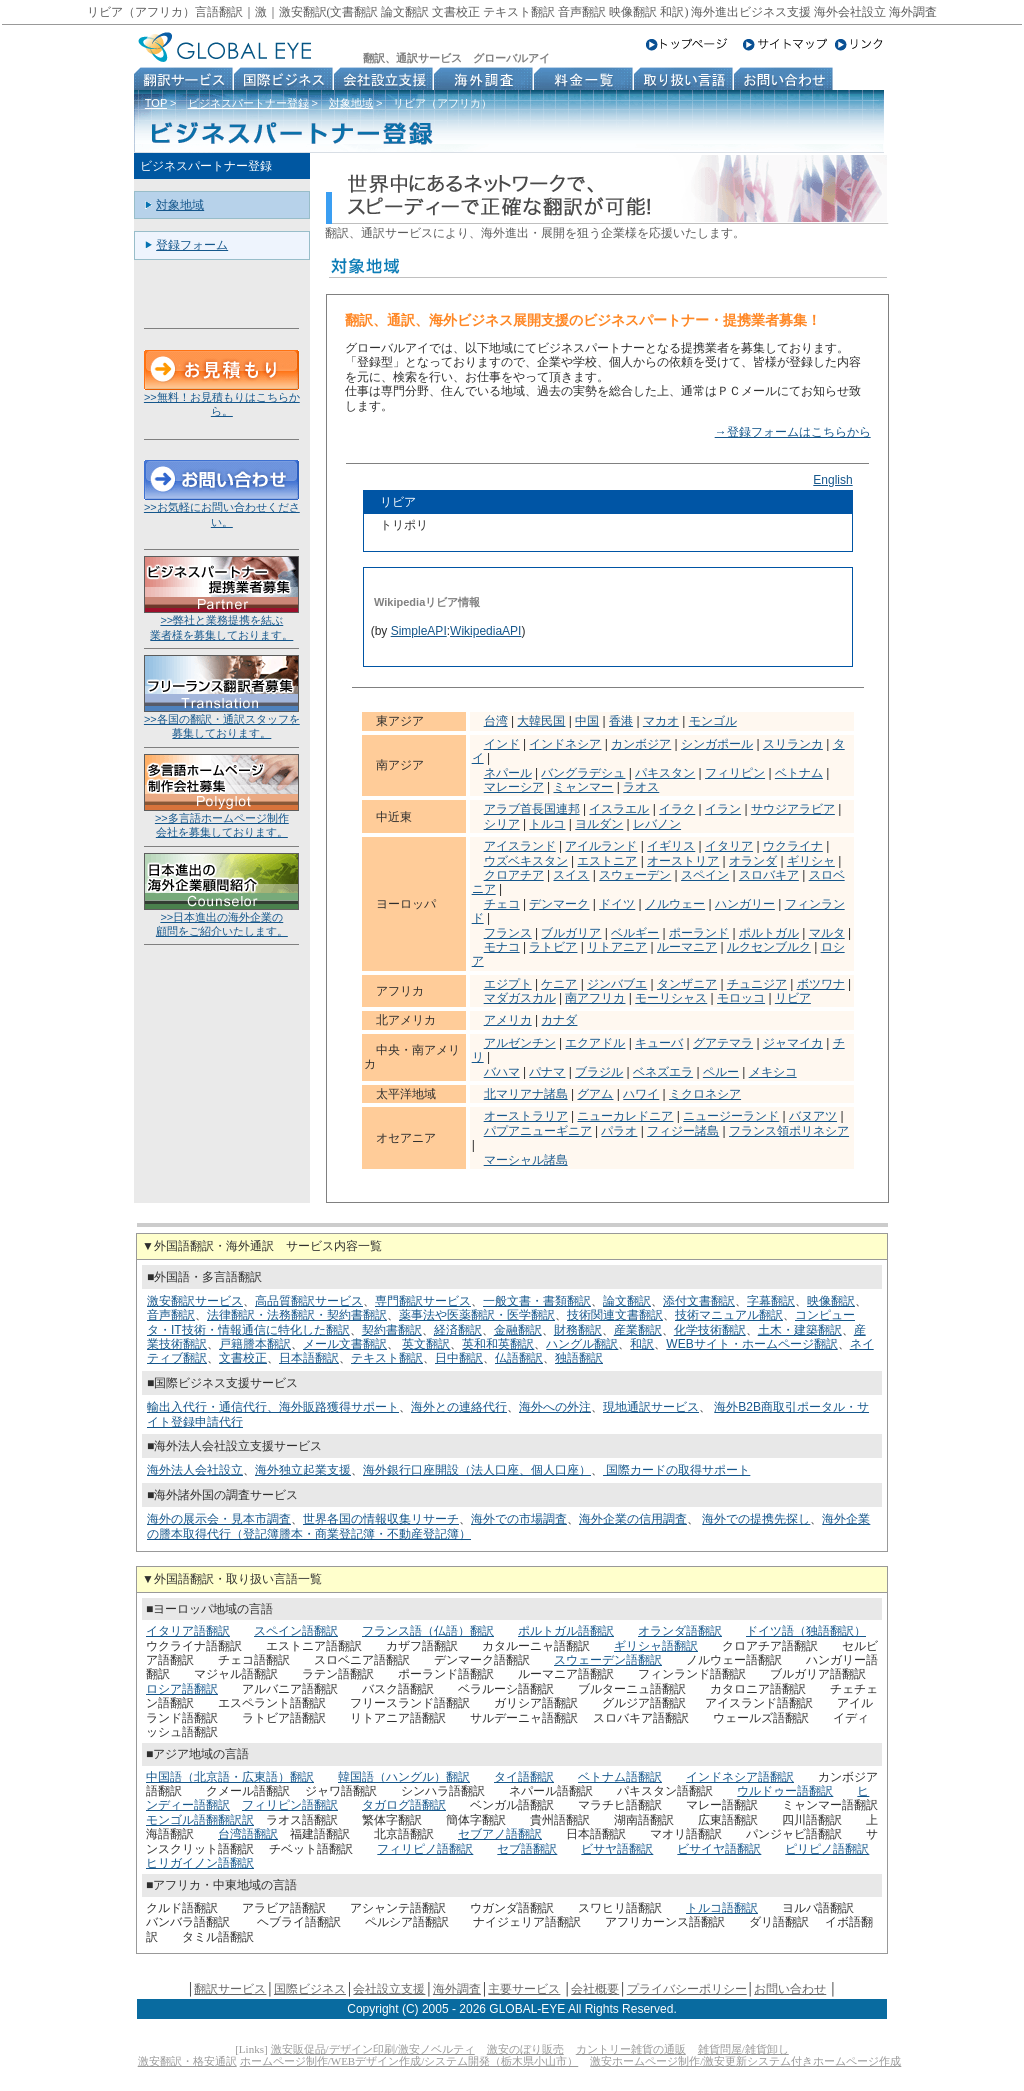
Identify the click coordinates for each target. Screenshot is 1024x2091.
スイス (571, 875)
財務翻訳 (578, 1330)
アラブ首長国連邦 (532, 809)
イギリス (671, 846)
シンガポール (717, 744)
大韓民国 (541, 721)
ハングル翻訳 (582, 1344)
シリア (502, 824)
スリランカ (793, 744)
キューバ (659, 1043)
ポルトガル (769, 933)
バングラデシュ (583, 773)
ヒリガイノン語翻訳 (200, 1863)
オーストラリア (526, 1116)
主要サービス (524, 1989)
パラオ (619, 1131)
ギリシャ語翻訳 (656, 1646)
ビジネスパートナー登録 (248, 103)
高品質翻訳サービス (309, 1301)
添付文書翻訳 (699, 1301)
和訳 (642, 1344)
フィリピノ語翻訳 (425, 1849)
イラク (677, 809)
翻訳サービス (230, 1989)
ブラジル (599, 1072)
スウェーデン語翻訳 (608, 1660)
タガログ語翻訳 (404, 1805)
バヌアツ (813, 1116)
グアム (595, 1094)
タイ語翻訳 (524, 1777)
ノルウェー (675, 904)
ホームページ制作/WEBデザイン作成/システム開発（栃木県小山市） (409, 2061)
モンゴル (713, 721)
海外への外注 (555, 1407)
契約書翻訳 (392, 1330)
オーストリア (683, 861)
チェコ (502, 904)
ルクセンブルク (769, 947)
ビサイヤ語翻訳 (719, 1849)
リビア (793, 998)
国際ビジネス (310, 1989)
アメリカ (508, 1020)
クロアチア (514, 875)
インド (502, 744)
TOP (156, 103)
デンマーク (559, 904)
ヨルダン (599, 824)
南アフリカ (595, 998)
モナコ (502, 947)
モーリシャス (671, 998)
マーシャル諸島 (526, 1160)
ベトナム (799, 773)
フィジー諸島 (683, 1131)
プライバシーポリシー (687, 1989)
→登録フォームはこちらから (793, 432)
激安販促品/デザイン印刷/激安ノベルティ (373, 2049)
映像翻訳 (831, 1301)
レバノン (657, 824)
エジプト (508, 984)
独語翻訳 (579, 1358)
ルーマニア (687, 947)
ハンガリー (745, 904)
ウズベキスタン (526, 861)
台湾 (496, 721)
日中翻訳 (459, 1358)
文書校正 (243, 1358)
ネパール (508, 773)
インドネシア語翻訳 (740, 1777)
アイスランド (520, 846)
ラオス (641, 787)
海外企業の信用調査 (633, 1519)
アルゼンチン (520, 1043)
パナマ (547, 1072)
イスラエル (619, 809)
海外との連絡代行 (459, 1407)
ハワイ (641, 1094)
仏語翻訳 (519, 1358)
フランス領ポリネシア (789, 1131)
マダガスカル (520, 998)
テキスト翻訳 (387, 1358)
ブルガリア (571, 933)
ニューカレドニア (625, 1116)
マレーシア (514, 787)
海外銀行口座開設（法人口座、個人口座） (477, 1470)
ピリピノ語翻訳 (827, 1849)
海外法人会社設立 (195, 1470)
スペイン (705, 875)
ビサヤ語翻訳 (617, 1849)
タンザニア (687, 984)
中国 (587, 721)
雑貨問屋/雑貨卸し (743, 2049)
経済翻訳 (458, 1330)
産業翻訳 (638, 1330)
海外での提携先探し (756, 1519)
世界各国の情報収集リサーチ (381, 1519)
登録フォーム (192, 245)
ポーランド (699, 933)
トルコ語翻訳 (722, 1908)
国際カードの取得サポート (676, 1470)
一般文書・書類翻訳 (537, 1301)
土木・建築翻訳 (800, 1330)
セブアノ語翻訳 (500, 1834)
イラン (723, 809)
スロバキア (769, 875)
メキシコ (773, 1072)
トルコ (547, 824)
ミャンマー (583, 787)
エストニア (607, 861)
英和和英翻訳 (498, 1344)
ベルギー (635, 933)
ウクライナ (793, 846)
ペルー (721, 1072)
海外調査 (457, 1989)
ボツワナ (821, 984)
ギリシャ (811, 861)
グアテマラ (723, 1043)
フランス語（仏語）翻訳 (428, 1631)
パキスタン (665, 773)
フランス (508, 933)
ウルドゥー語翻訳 (785, 1791)
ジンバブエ (617, 984)
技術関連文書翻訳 (615, 1315)
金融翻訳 (518, 1330)
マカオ (661, 721)
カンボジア (641, 744)
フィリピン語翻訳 (290, 1805)
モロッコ (741, 998)
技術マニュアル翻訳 (729, 1315)
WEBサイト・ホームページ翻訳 (751, 1344)
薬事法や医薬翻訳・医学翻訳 (477, 1315)
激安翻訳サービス (195, 1301)
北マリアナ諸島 (526, 1094)
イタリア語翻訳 (188, 1631)
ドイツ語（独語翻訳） (806, 1631)
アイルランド (601, 846)
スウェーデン (635, 875)
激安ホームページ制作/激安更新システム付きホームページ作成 (745, 2061)
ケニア (559, 984)
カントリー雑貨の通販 (631, 2049)
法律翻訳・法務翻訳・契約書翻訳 (297, 1315)
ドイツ (617, 904)
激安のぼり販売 (525, 2049)
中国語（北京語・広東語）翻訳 (230, 1777)
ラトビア (553, 947)
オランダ (753, 861)
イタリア (729, 846)
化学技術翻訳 (710, 1330)
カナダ (559, 1020)
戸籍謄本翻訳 (255, 1344)
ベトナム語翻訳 (620, 1777)
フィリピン (735, 773)
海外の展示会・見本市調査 (219, 1519)
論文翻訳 (627, 1301)
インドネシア (565, 744)
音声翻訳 (171, 1315)
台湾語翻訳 (248, 1834)
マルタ (827, 933)
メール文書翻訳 (345, 1344)
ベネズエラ (663, 1072)
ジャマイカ (793, 1043)
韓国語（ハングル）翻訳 (404, 1777)
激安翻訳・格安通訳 (187, 2061)
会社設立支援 (389, 1989)
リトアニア (617, 947)
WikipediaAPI (485, 631)
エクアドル (595, 1043)
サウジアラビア (793, 809)
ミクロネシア (705, 1094)
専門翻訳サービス (423, 1301)
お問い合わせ (790, 1989)
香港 (621, 721)
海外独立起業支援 (303, 1470)
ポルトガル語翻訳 (566, 1631)
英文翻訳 (426, 1344)
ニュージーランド (731, 1116)
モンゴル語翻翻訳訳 (200, 1820)
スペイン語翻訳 (296, 1631)
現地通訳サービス (651, 1407)
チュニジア (757, 984)
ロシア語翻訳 (182, 1689)
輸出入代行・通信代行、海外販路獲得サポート (273, 1407)
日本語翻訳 (309, 1358)
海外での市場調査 (519, 1519)
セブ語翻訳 (527, 1849)
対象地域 (351, 103)
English (832, 480)
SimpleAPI (419, 631)
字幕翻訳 (771, 1301)
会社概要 (595, 1989)
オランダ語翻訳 (680, 1631)
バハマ (502, 1072)
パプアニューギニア (538, 1131)
